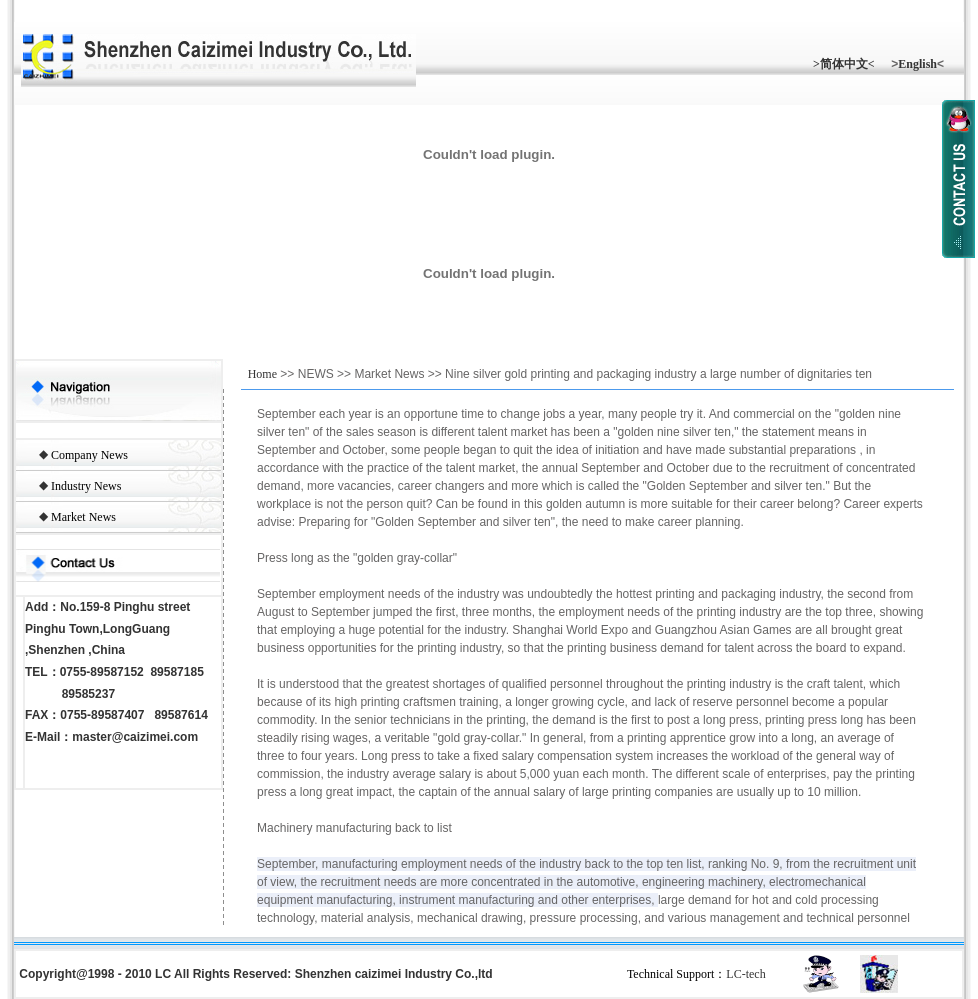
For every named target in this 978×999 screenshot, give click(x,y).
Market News (83, 517)
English (917, 64)
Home (262, 374)
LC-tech (745, 974)
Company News (89, 455)
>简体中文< (844, 64)
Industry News (86, 486)
